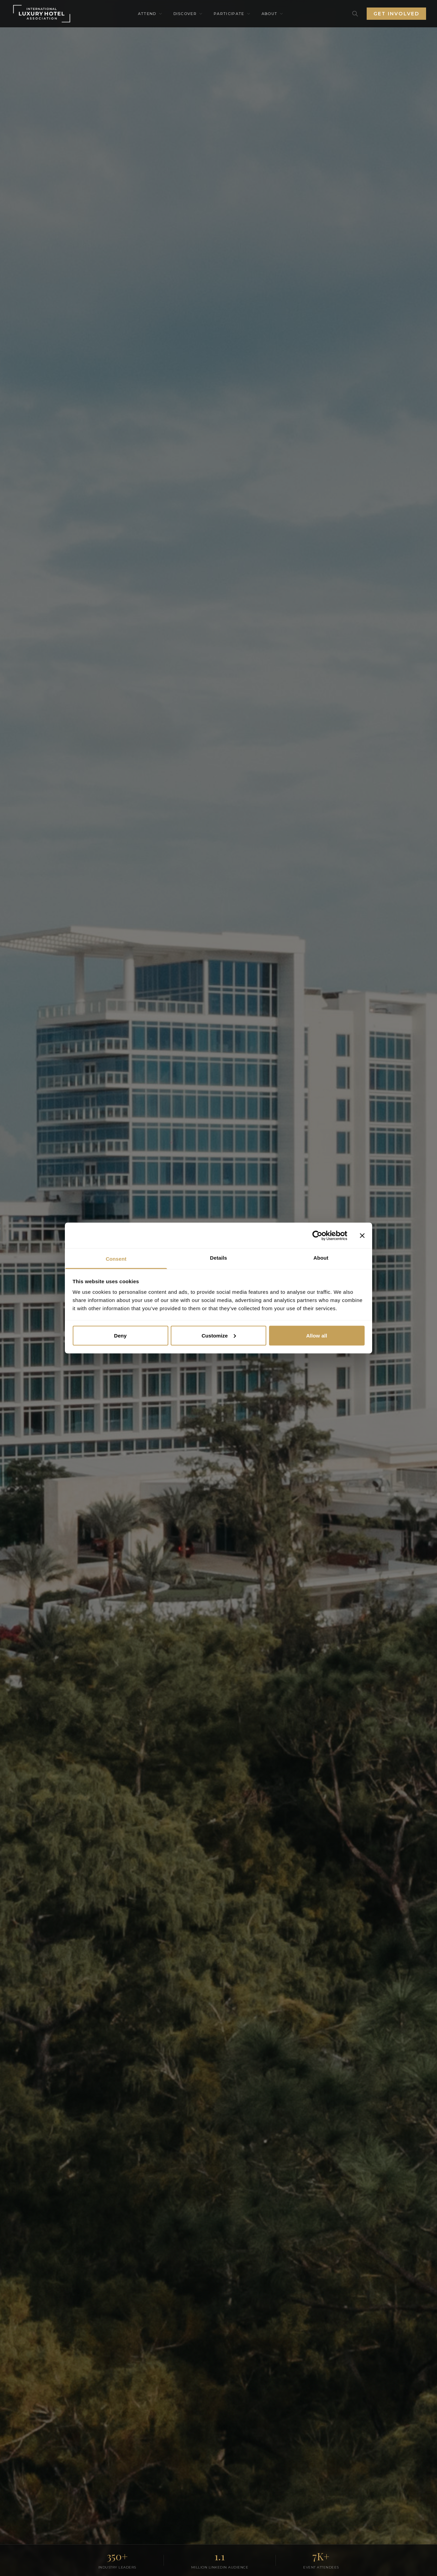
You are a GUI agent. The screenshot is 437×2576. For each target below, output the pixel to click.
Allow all (316, 1335)
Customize (218, 1335)
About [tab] (320, 1258)
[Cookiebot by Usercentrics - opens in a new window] (317, 1235)
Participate (232, 13)
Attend (150, 13)
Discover (188, 13)
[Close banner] (362, 1235)
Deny (120, 1335)
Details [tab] (218, 1258)
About (273, 13)
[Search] (355, 14)
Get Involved (396, 14)
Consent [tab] (116, 1259)
